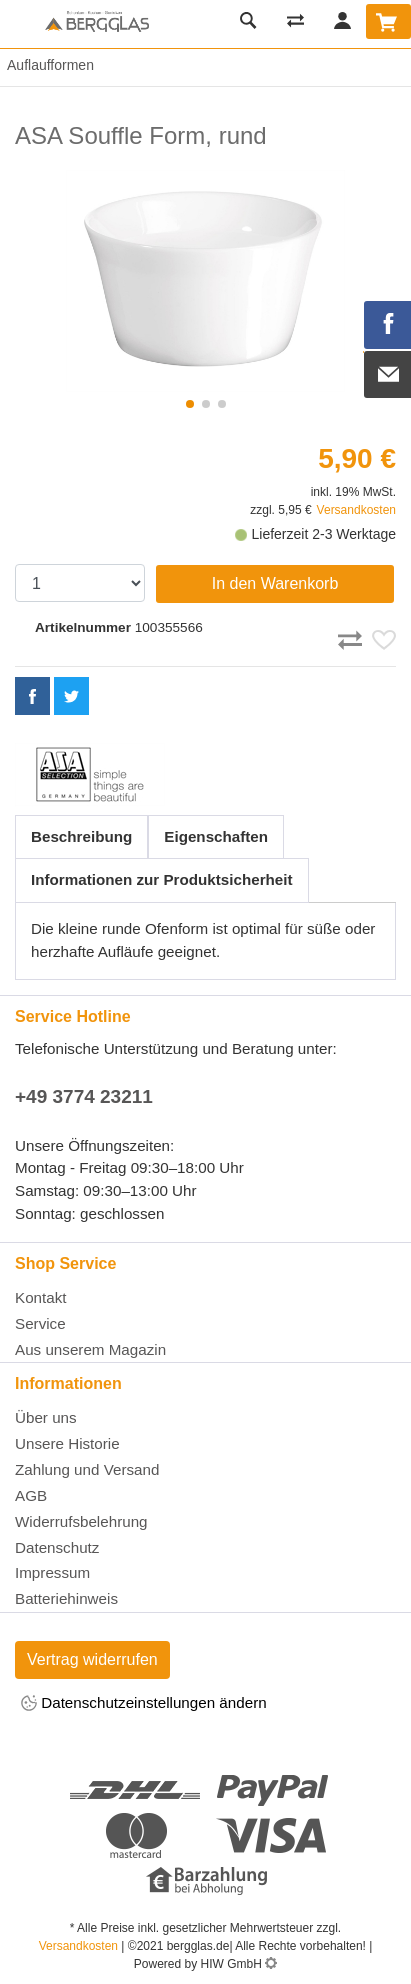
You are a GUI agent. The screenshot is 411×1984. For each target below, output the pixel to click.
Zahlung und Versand (87, 1469)
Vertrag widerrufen (92, 1659)
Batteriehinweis (66, 1598)
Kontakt (41, 1297)
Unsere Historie (67, 1443)
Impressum (52, 1572)
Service (40, 1323)
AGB (31, 1495)
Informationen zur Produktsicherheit (162, 879)
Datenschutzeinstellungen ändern (144, 1704)
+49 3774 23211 (84, 1096)
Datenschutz (57, 1547)
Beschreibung (81, 836)
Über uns (46, 1417)
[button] (190, 404)
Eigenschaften (216, 836)
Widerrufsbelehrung (81, 1521)
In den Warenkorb (275, 583)
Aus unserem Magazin (90, 1349)
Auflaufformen (47, 65)
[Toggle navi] (20, 24)
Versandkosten (356, 510)
